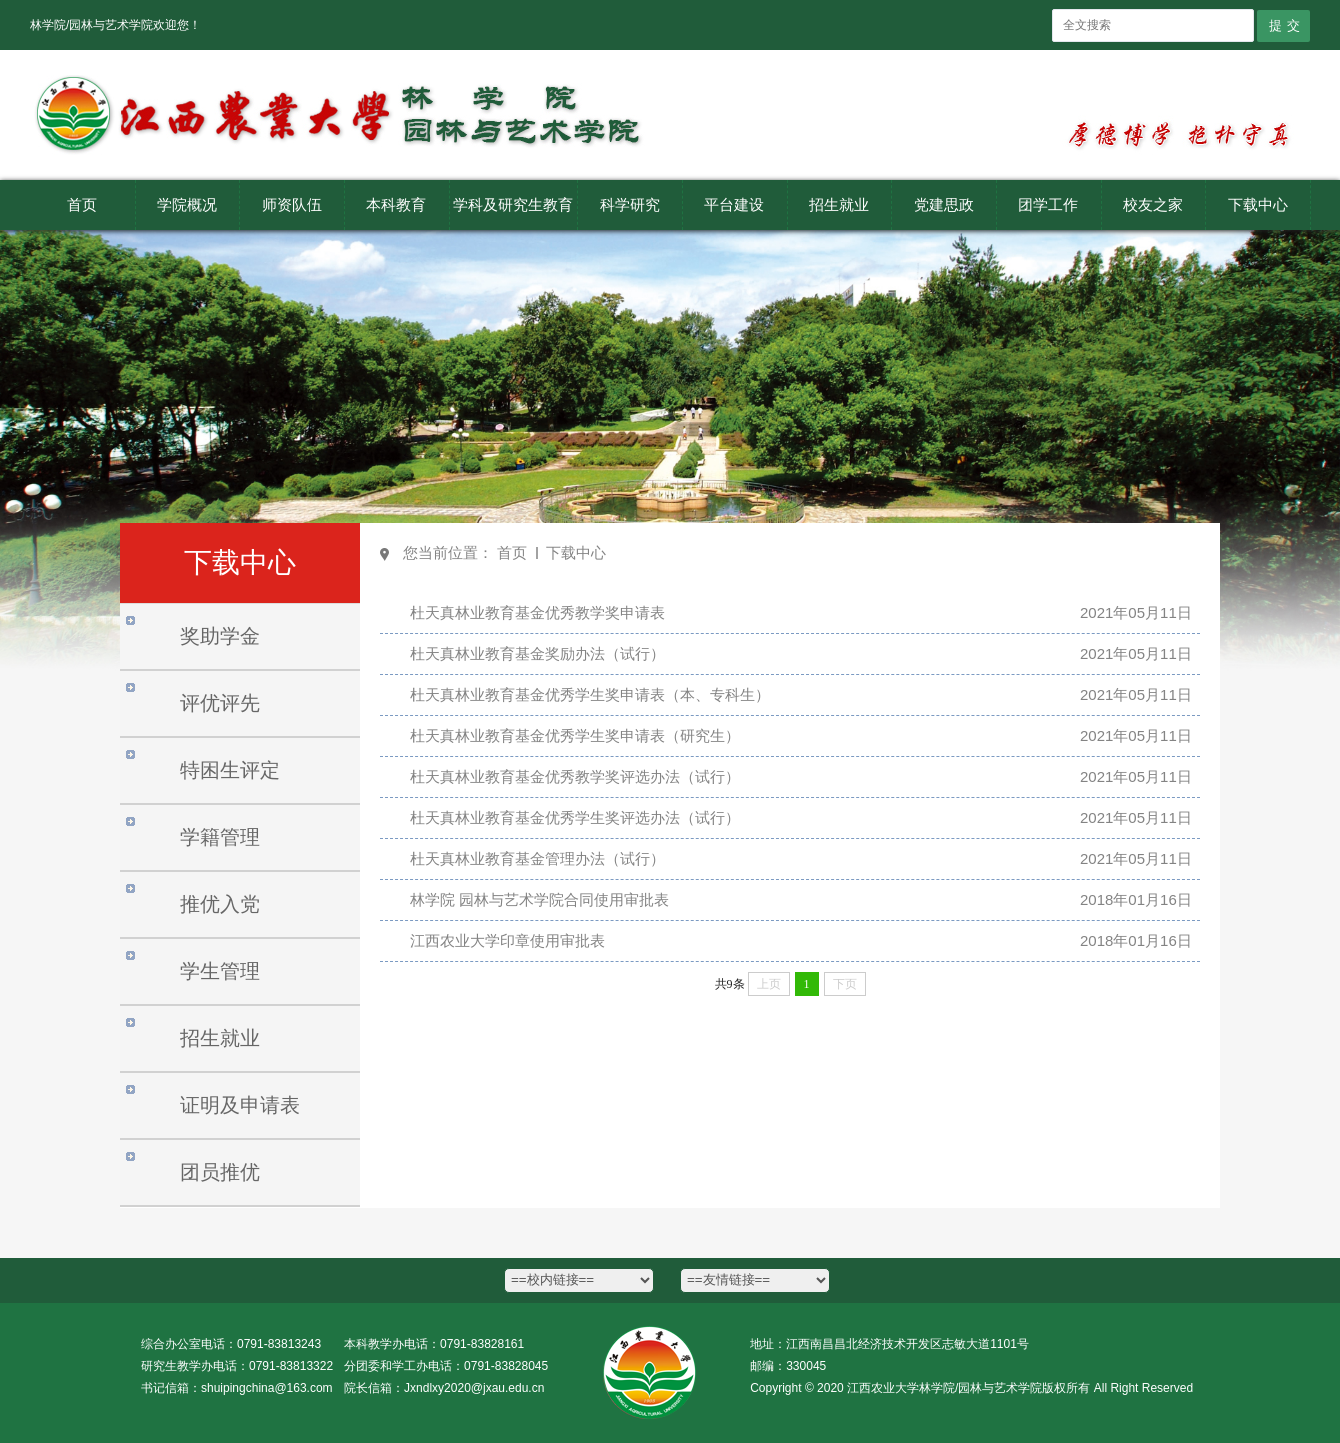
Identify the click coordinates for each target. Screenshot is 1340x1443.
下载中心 (576, 552)
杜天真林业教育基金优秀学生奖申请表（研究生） (575, 735)
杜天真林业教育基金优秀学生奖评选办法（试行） (575, 817)
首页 (512, 552)
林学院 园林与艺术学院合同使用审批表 (539, 899)
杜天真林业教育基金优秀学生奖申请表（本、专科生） (590, 694)
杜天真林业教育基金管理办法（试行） (537, 858)
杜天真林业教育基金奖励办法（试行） (537, 653)
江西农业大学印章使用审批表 (507, 940)
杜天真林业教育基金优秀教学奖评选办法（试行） (575, 776)
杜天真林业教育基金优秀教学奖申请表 (537, 612)
